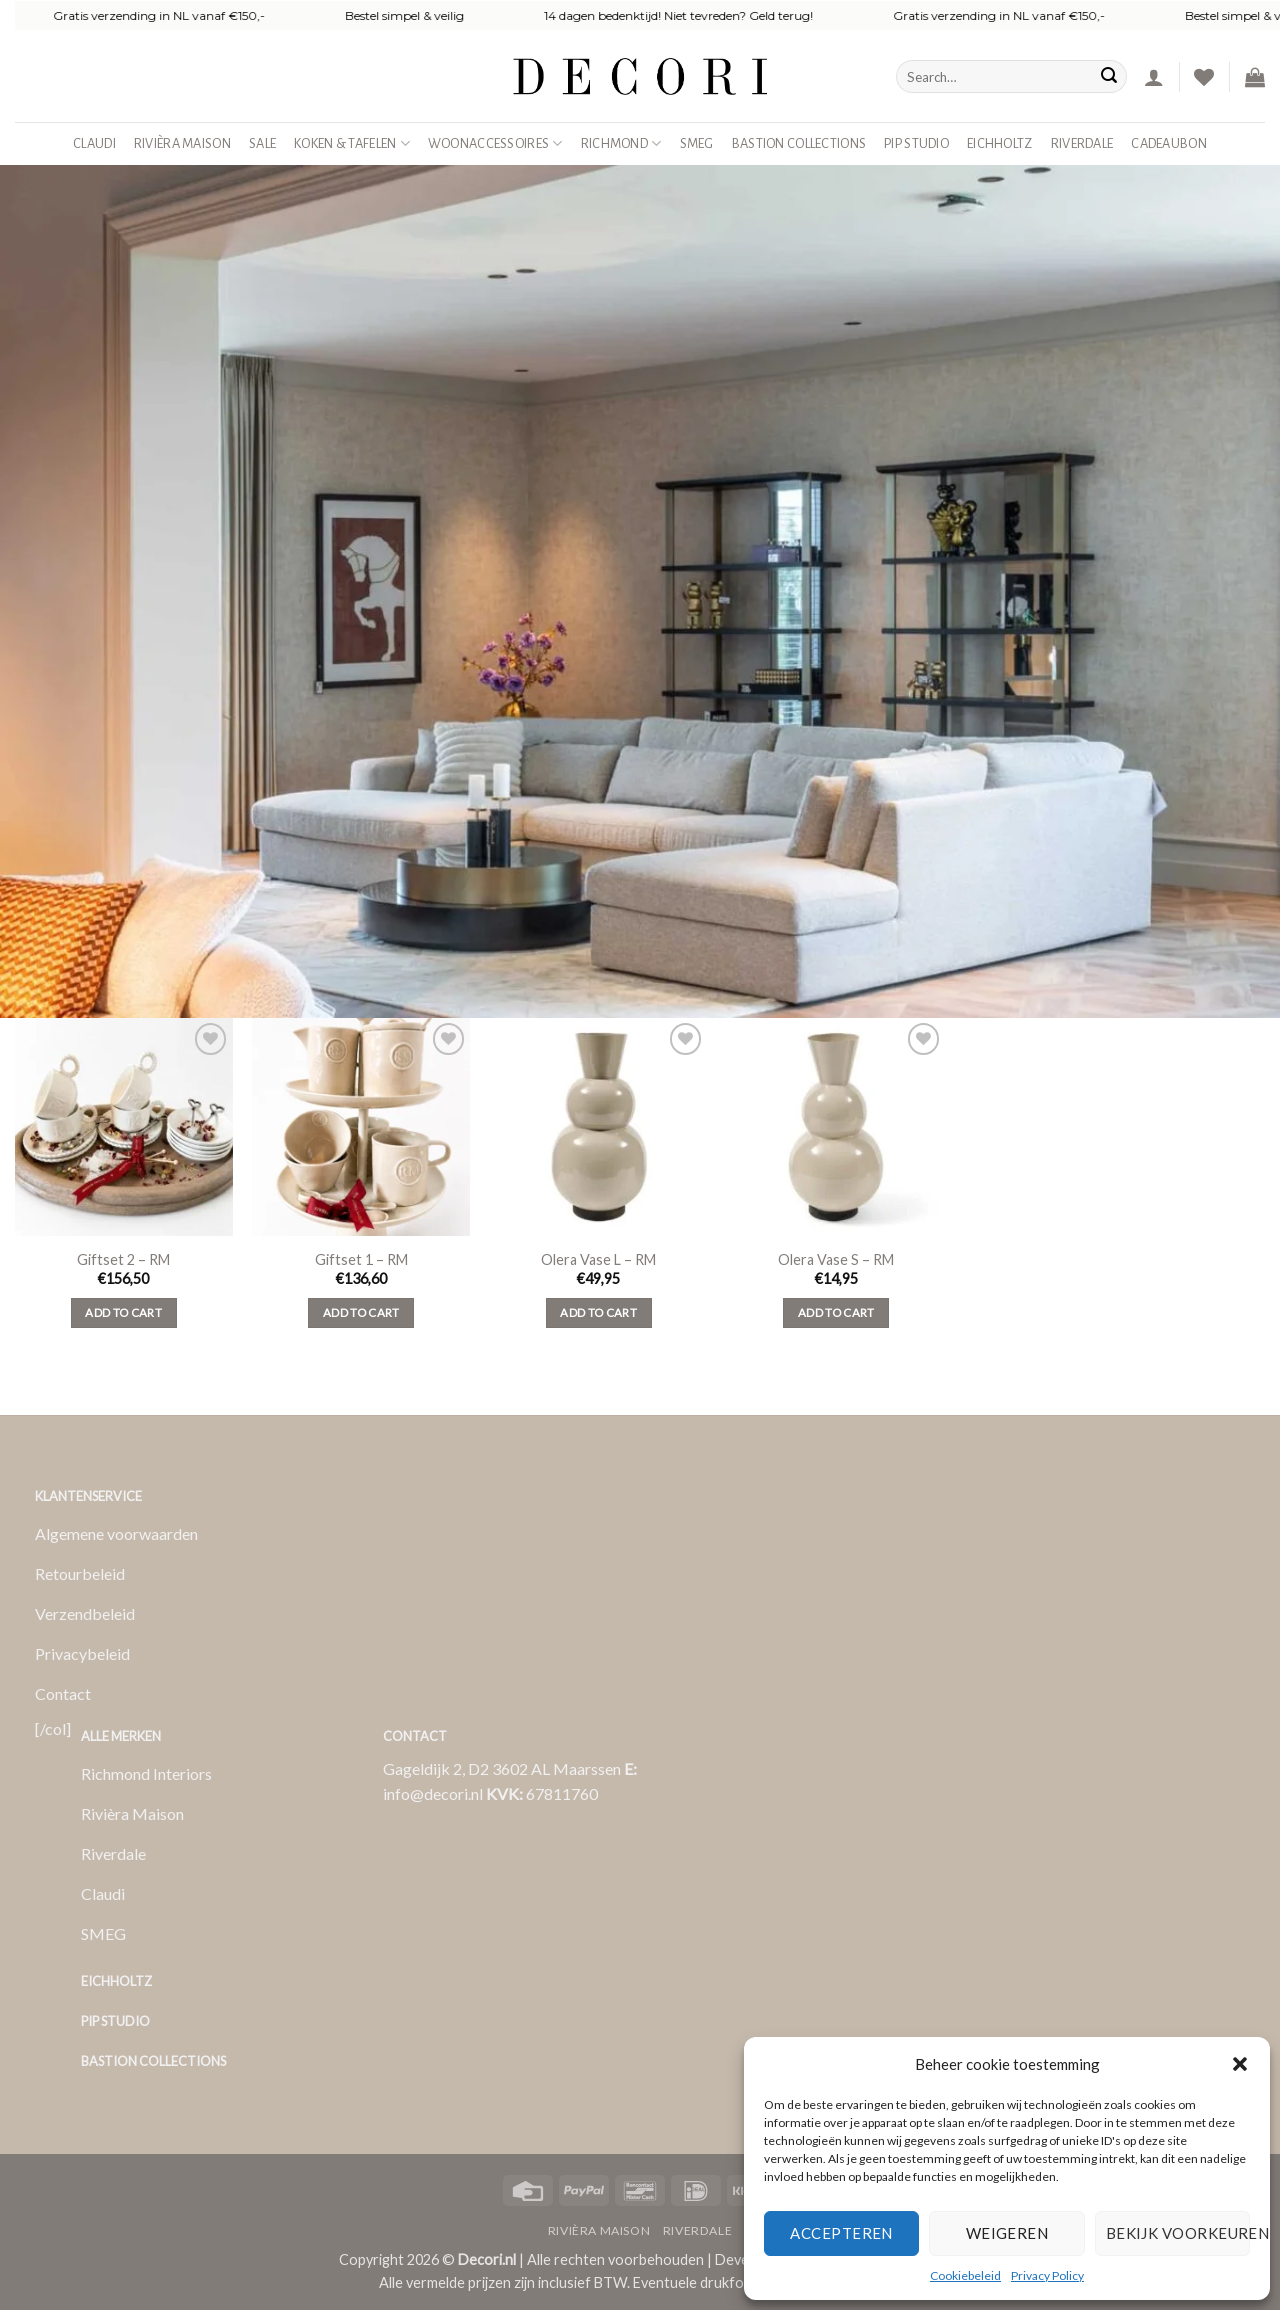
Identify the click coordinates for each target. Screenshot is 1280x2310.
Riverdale (1082, 143)
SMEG (697, 143)
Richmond (621, 143)
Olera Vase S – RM (836, 1259)
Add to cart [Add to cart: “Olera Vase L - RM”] (598, 1312)
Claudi (94, 143)
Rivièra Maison (182, 143)
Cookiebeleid (965, 2275)
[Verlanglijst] (1204, 77)
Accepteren (841, 2233)
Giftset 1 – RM (361, 1259)
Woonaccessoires (495, 143)
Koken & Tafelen (352, 143)
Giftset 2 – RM (123, 1259)
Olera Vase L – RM (598, 1259)
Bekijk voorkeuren (1178, 2233)
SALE (262, 143)
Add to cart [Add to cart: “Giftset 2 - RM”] (123, 1312)
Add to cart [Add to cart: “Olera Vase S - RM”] (836, 1312)
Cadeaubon (1169, 143)
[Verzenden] (1109, 77)
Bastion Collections (799, 143)
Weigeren (1007, 2233)
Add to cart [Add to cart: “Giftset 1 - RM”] (361, 1312)
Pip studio (916, 143)
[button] (1240, 2064)
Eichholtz (1000, 143)
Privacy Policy (1047, 2275)
